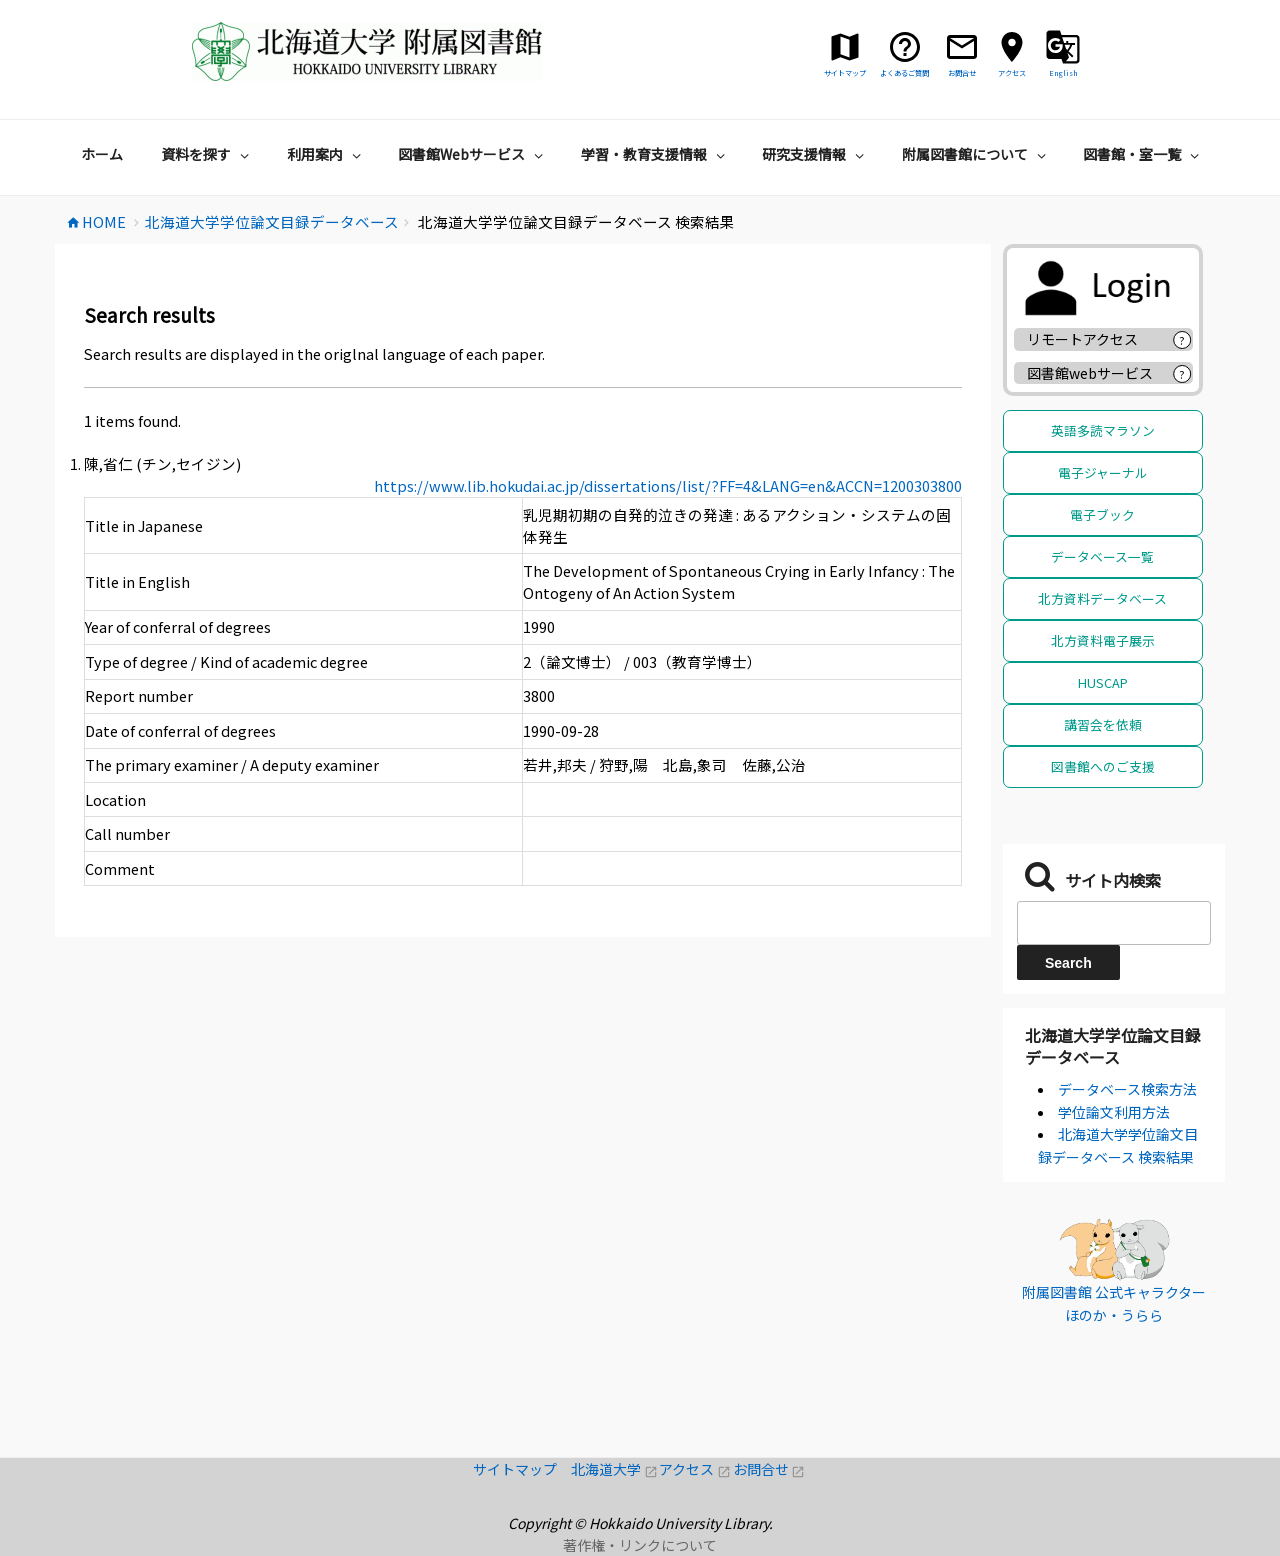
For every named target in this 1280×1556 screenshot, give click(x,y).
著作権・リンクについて (640, 1545)
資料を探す (207, 154)
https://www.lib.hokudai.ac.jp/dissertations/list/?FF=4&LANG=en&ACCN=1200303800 (668, 485)
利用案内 (326, 154)
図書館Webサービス (473, 154)
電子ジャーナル (1103, 472)
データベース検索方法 (1127, 1089)
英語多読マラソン (1103, 430)
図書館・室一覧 (1143, 154)
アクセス (695, 1469)
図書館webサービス (1090, 373)
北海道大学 (615, 1469)
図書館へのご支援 (1103, 766)
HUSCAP (1103, 682)
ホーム (102, 154)
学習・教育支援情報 (655, 154)
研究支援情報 (815, 154)
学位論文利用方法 (1114, 1112)
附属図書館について (976, 154)
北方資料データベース (1102, 598)
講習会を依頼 (1103, 724)
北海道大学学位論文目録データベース (1113, 1046)
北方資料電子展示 (1103, 640)
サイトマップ (522, 1469)
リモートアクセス (1082, 339)
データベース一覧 (1102, 556)
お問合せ (769, 1469)
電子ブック (1102, 514)
